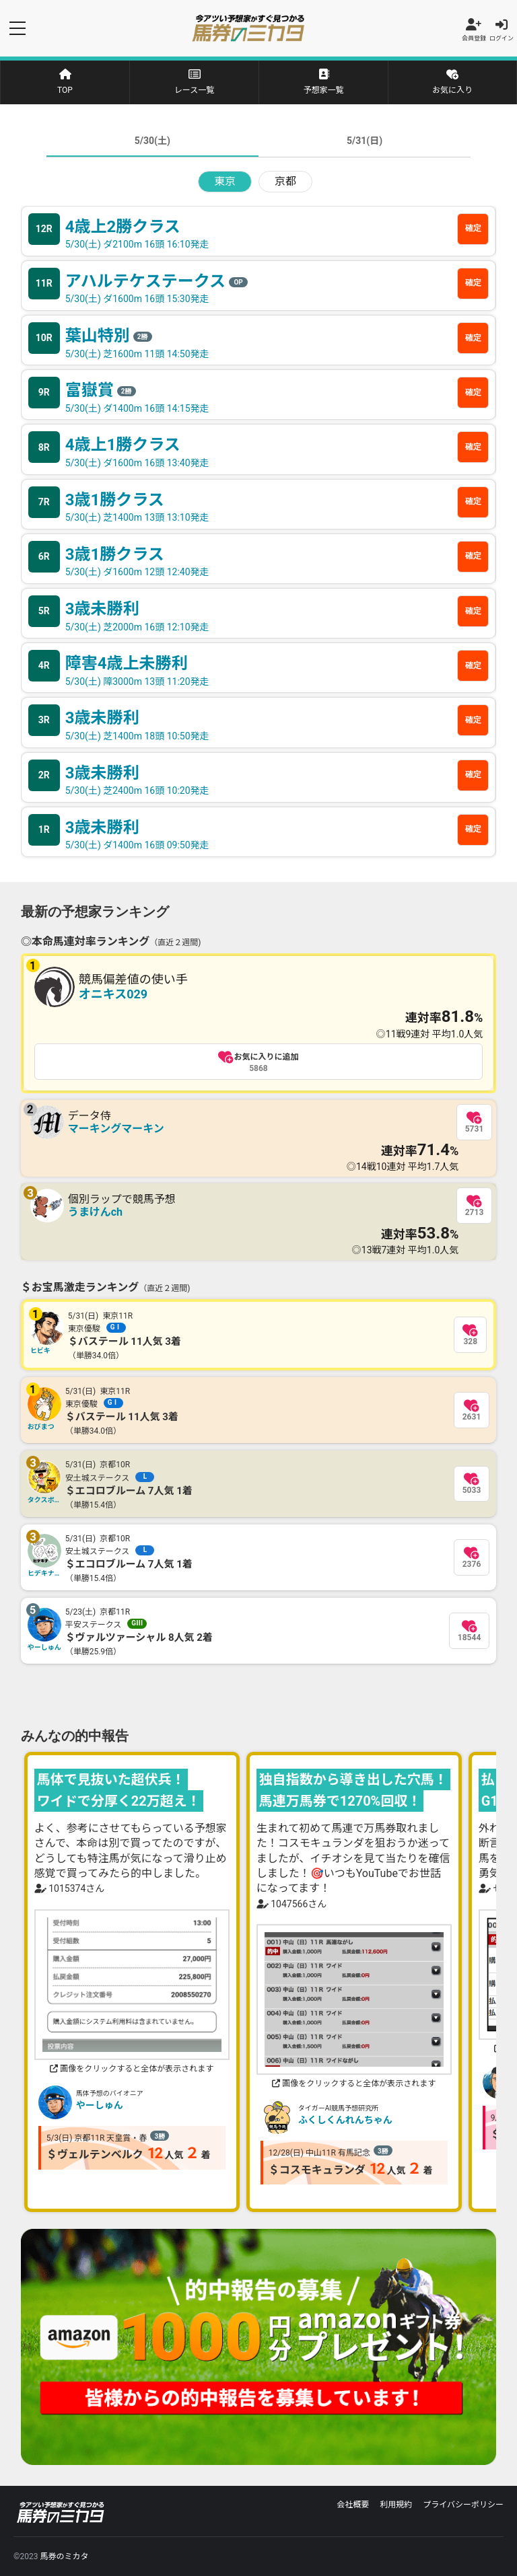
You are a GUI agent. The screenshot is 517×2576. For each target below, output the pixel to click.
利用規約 (396, 2504)
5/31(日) (364, 140)
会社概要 (353, 2504)
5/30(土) (152, 140)
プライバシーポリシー (463, 2504)
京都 (285, 181)
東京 (225, 181)
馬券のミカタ (64, 2556)
